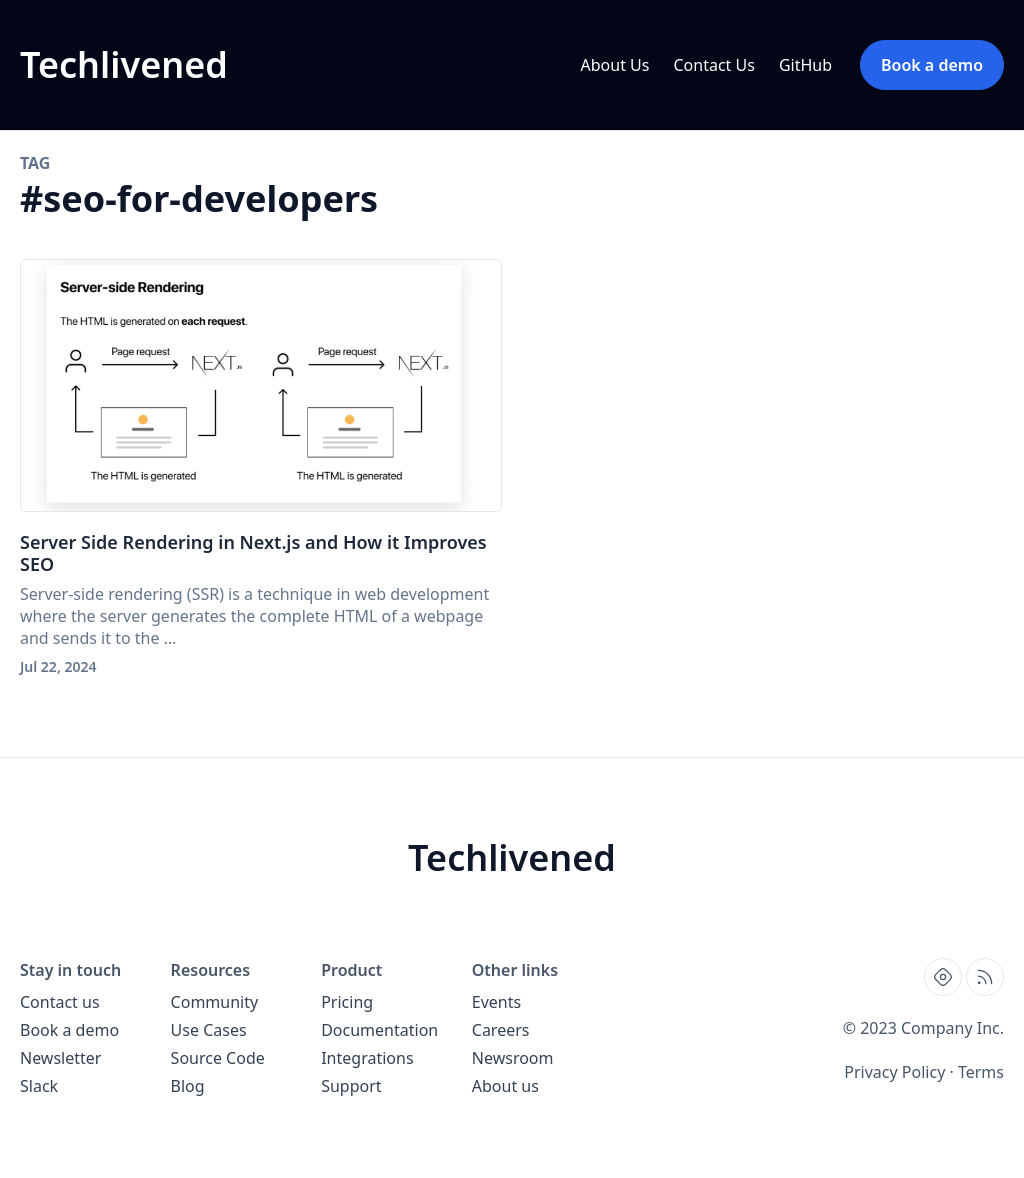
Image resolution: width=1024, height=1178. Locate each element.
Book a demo (69, 1030)
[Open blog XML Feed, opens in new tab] (985, 977)
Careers (501, 1030)
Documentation (379, 1030)
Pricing (347, 1002)
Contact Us (713, 65)
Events (496, 1002)
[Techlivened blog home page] (124, 65)
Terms (981, 1072)
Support (351, 1086)
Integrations (367, 1058)
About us (505, 1086)
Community (215, 1002)
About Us (615, 65)
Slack (39, 1086)
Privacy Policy (894, 1072)
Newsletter (60, 1058)
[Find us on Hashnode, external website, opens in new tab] (943, 977)
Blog (188, 1086)
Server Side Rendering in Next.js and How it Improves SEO (253, 553)
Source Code (218, 1058)
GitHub (805, 65)
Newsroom (513, 1058)
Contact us (60, 1002)
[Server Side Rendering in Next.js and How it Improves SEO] (261, 385)
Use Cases (209, 1030)
